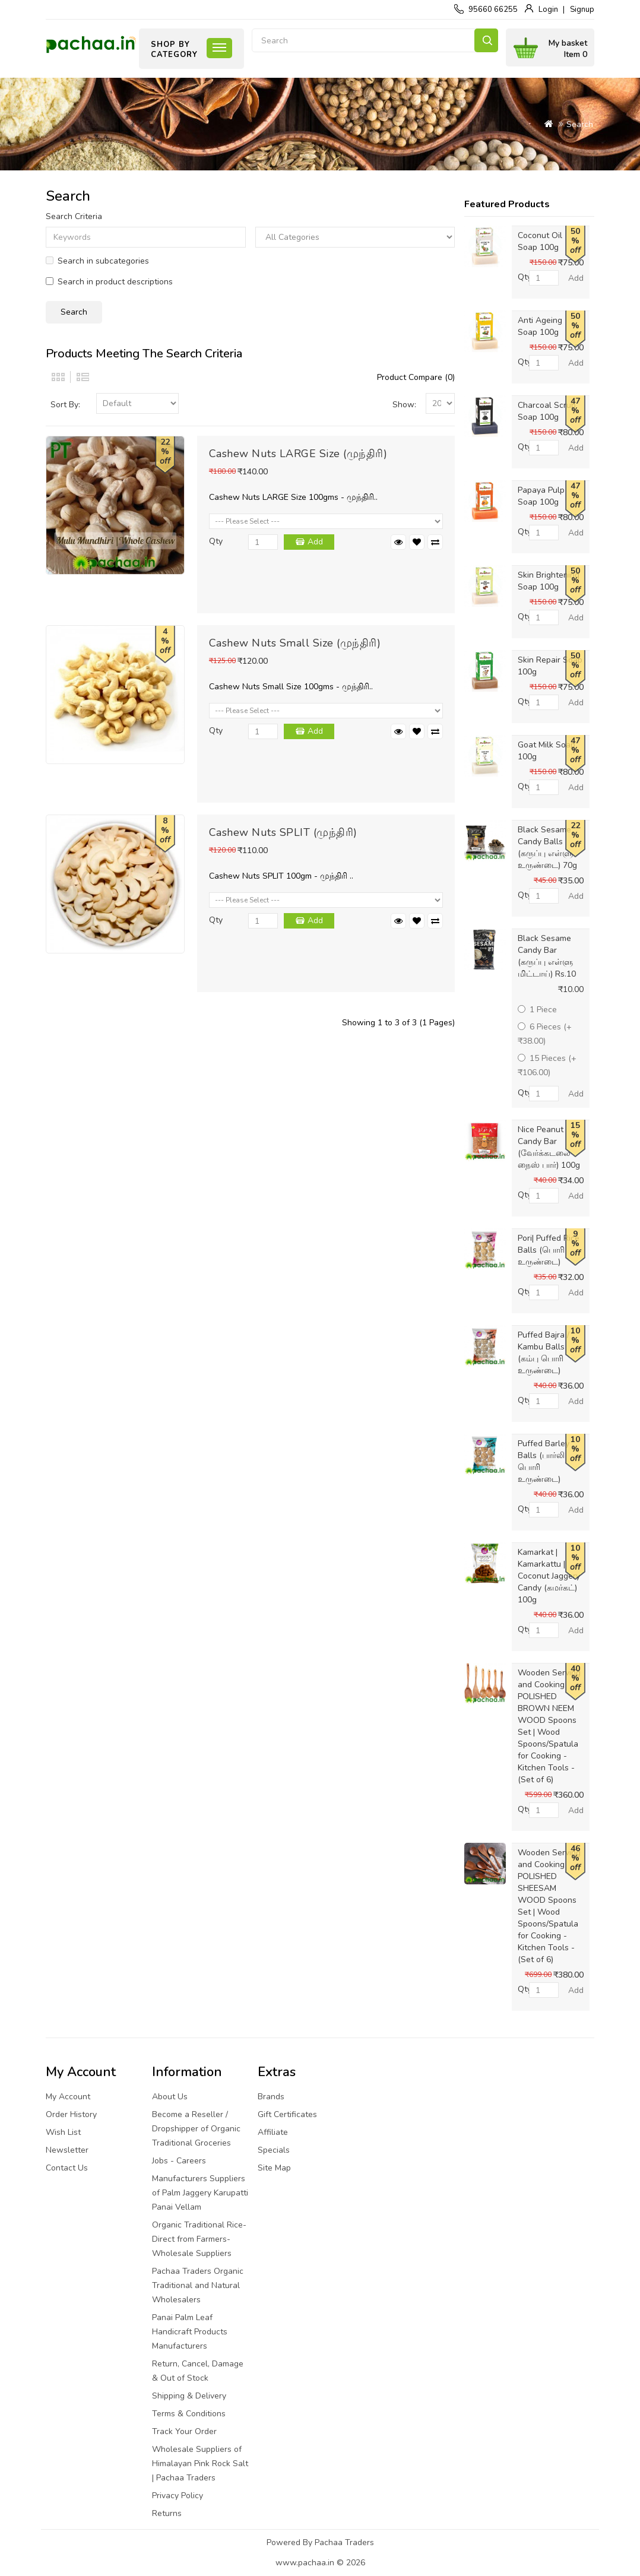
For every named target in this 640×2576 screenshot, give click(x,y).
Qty (216, 541)
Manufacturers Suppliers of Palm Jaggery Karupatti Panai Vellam (200, 2193)
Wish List (63, 2132)
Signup (582, 9)
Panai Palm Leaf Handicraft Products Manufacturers (189, 2332)
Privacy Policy (177, 2495)
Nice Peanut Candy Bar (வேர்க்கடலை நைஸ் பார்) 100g (549, 1147)
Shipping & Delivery (189, 2395)
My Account (68, 2096)
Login (548, 9)
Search (486, 40)
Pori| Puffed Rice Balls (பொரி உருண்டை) (548, 1250)
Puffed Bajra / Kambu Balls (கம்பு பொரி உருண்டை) (543, 1352)
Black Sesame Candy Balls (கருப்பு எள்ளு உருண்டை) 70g (547, 847)
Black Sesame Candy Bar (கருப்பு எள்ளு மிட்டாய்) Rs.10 (547, 956)
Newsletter (67, 2150)
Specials (274, 2150)
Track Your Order (184, 2431)
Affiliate (273, 2132)
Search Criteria (74, 216)
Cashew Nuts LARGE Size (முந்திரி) (298, 453)
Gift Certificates (287, 2114)
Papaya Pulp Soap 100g (541, 496)
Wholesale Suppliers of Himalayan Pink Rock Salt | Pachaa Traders (200, 2463)
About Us (170, 2096)
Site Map (274, 2167)
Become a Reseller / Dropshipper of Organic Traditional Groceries (196, 2129)
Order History (71, 2114)
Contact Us (67, 2167)
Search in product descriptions (109, 281)
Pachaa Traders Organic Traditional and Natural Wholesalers (197, 2285)
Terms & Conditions (189, 2413)
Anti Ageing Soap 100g (540, 326)
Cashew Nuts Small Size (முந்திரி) (295, 643)
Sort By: (65, 404)
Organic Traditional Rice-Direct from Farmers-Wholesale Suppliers (199, 2239)
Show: (404, 404)
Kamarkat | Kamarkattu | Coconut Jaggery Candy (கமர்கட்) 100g (549, 1576)
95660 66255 (493, 9)
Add (315, 541)
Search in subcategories (97, 261)
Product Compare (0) (416, 377)
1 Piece (537, 1009)
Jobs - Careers (179, 2160)
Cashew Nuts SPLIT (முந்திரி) (283, 832)
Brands (271, 2096)
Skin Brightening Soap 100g (548, 580)
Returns (167, 2513)
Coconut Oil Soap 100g (540, 241)
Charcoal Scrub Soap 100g (547, 411)
